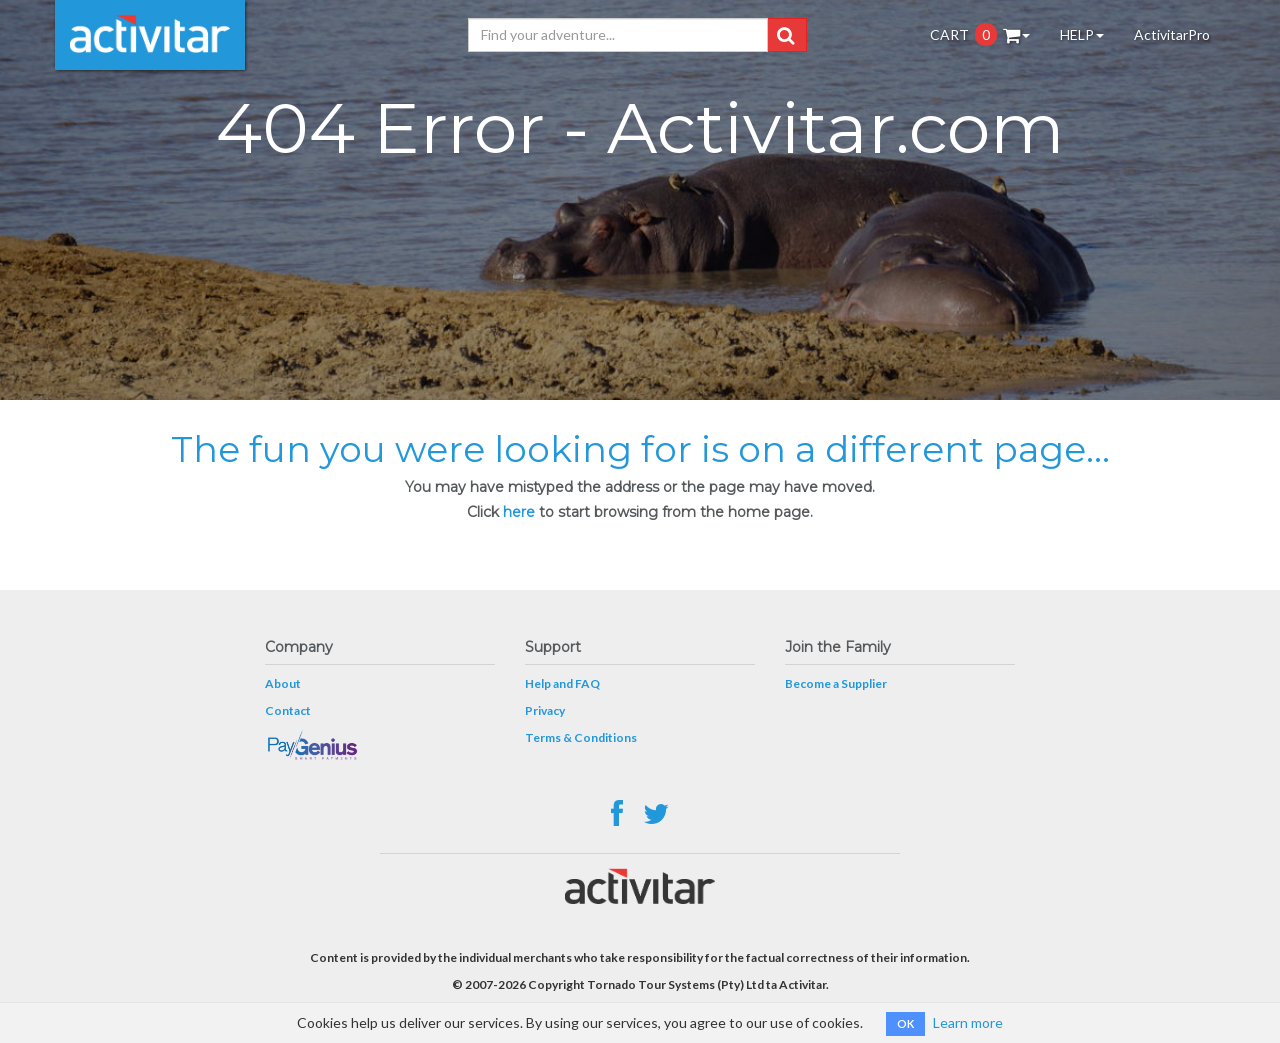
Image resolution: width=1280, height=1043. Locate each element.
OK (905, 1023)
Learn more (968, 1022)
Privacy (545, 710)
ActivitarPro (1172, 34)
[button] (785, 35)
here (519, 512)
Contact (288, 710)
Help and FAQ (562, 683)
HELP (1082, 34)
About (283, 683)
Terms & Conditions (581, 737)
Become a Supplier (836, 683)
